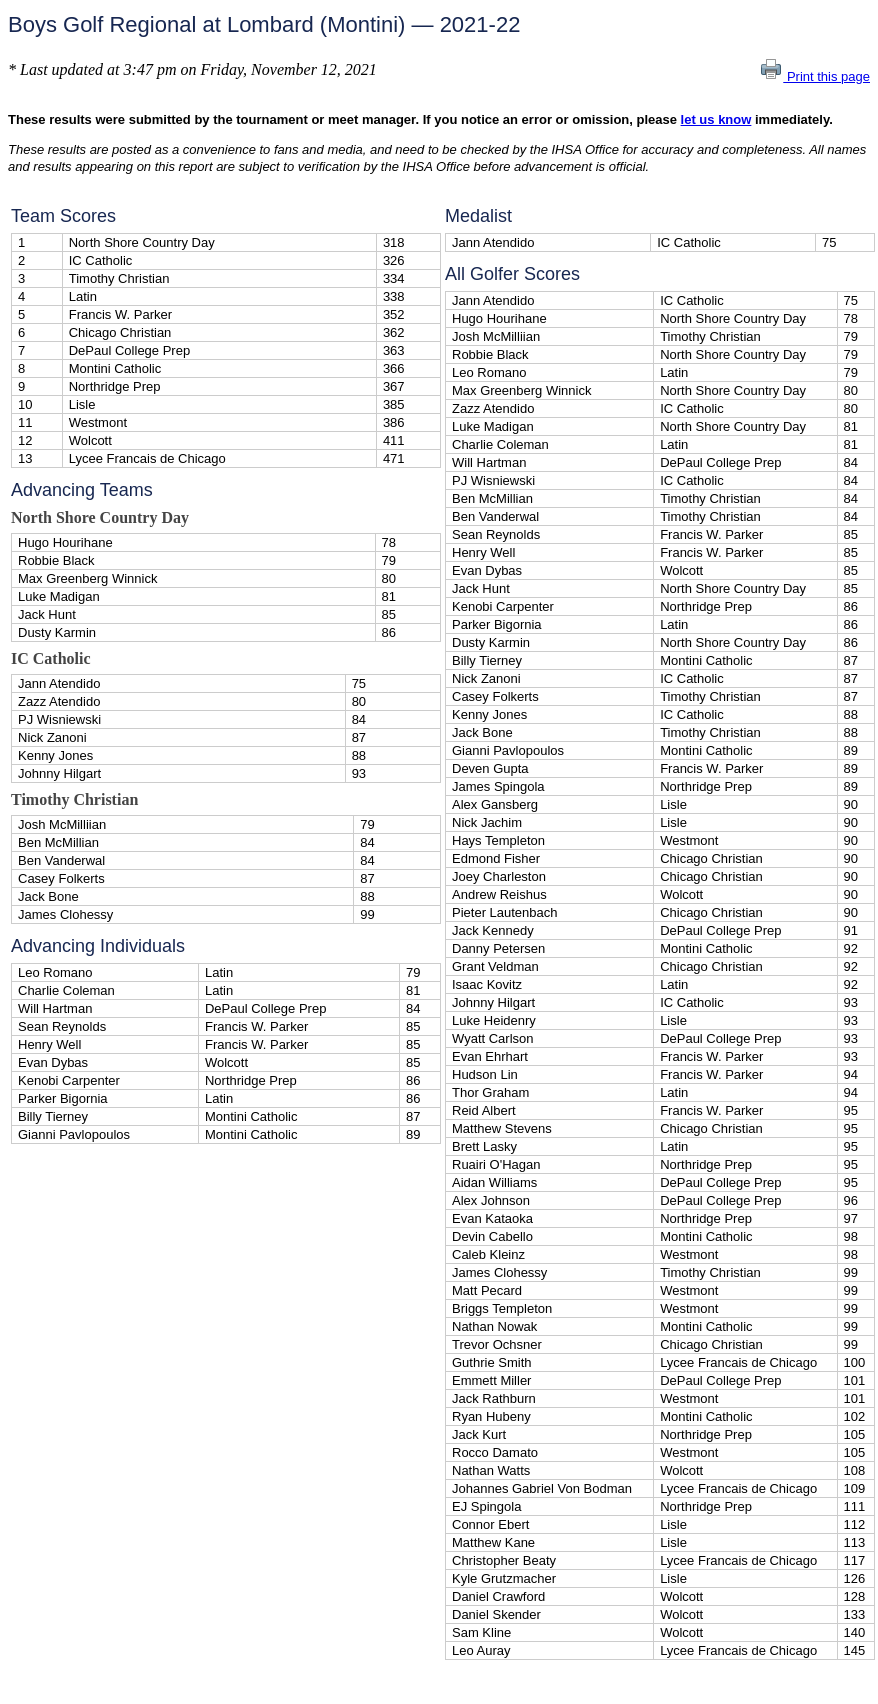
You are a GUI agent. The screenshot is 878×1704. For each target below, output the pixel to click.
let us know (716, 119)
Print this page (814, 76)
